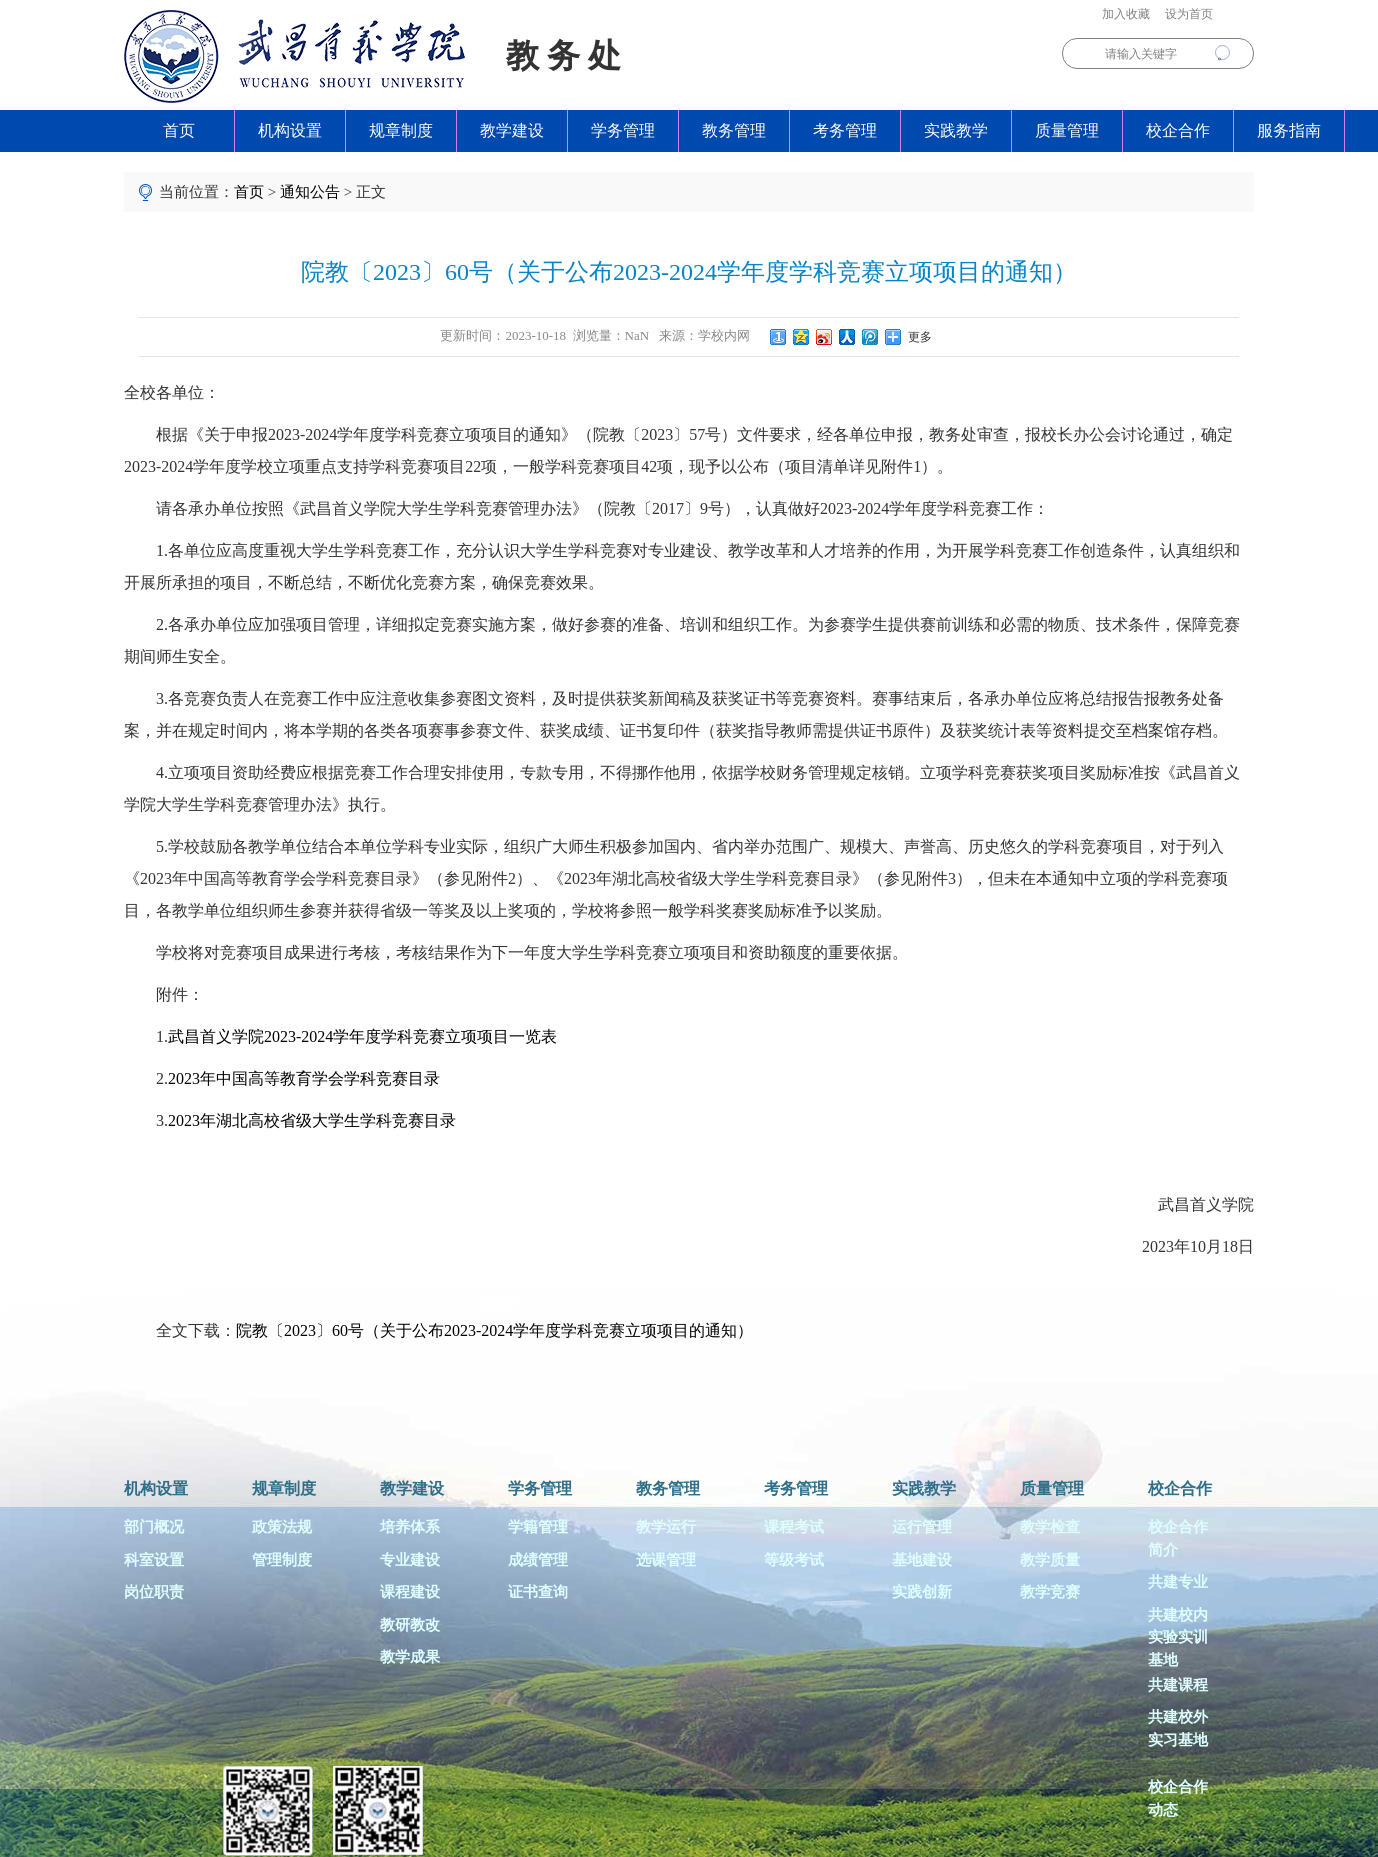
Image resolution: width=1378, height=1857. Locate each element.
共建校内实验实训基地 (1178, 1635)
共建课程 (1178, 1685)
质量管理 (1067, 130)
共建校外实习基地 (1178, 1728)
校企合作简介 (1178, 1538)
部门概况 (154, 1527)
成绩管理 (538, 1560)
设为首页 (1189, 14)
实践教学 (956, 130)
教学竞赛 (1050, 1592)
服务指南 (1289, 130)
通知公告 (310, 192)
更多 (917, 337)
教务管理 (734, 130)
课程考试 (794, 1527)
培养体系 (410, 1527)
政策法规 (282, 1527)
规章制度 (401, 130)
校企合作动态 (1178, 1798)
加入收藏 (1126, 14)
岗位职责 (154, 1592)
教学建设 (512, 130)
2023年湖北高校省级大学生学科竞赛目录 (312, 1120)
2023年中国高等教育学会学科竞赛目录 (304, 1078)
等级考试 (794, 1560)
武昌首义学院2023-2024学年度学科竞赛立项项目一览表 (362, 1036)
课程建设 (410, 1592)
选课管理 (666, 1560)
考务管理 (845, 130)
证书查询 (538, 1592)
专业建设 (410, 1560)
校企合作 (1178, 130)
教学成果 (410, 1657)
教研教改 (410, 1625)
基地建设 (922, 1560)
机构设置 (290, 130)
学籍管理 (538, 1527)
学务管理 (623, 130)
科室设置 (154, 1560)
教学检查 (1050, 1527)
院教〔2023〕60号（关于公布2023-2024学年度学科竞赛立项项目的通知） (494, 1330)
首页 (179, 130)
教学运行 (666, 1527)
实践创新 (922, 1592)
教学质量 (1050, 1560)
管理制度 (282, 1560)
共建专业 (1178, 1582)
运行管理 (922, 1527)
